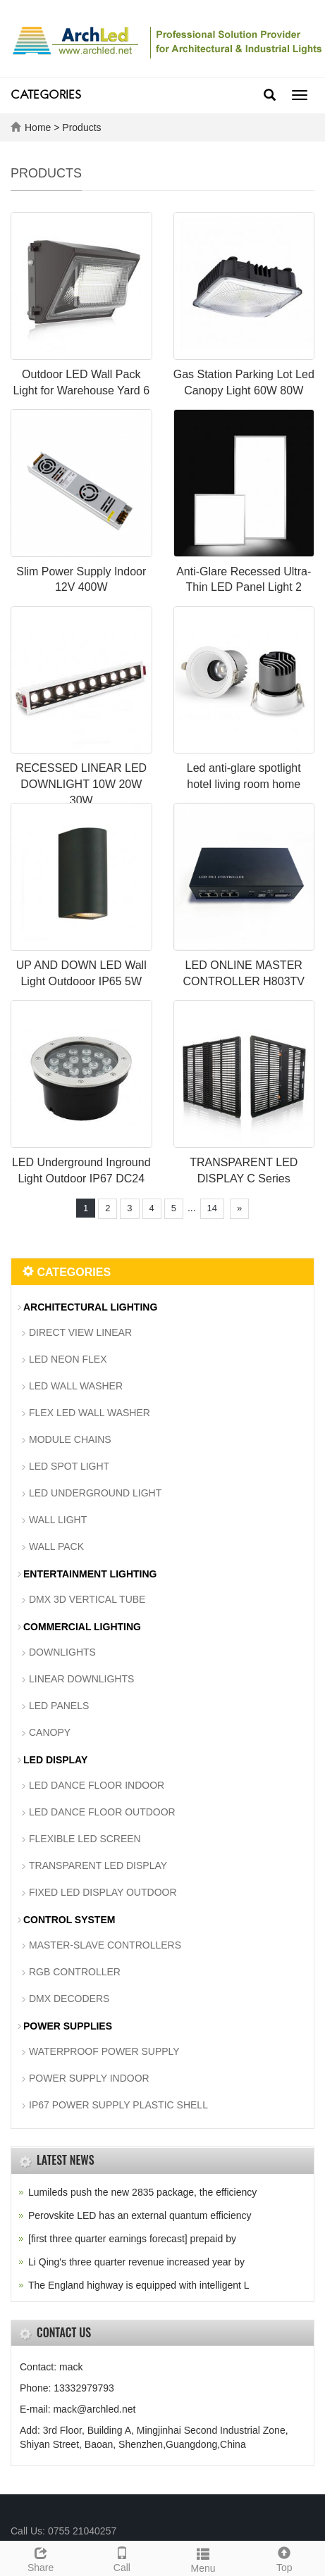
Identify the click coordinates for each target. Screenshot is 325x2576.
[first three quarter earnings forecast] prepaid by (132, 2238)
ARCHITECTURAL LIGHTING (90, 1307)
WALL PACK (56, 1546)
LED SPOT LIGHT (69, 1466)
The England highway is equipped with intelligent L (139, 2285)
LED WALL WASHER (76, 1386)
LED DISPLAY (55, 1759)
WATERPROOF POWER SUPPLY (104, 2051)
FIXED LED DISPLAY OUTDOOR (103, 1892)
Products (81, 127)
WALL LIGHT (58, 1519)
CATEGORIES (46, 95)
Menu (203, 2558)
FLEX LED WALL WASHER (89, 1412)
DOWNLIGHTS (62, 1652)
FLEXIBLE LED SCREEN (85, 1838)
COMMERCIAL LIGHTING (82, 1626)
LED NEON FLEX (67, 1359)
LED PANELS (59, 1705)
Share (40, 2557)
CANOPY (49, 1732)
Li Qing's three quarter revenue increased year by (136, 2262)
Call (121, 2557)
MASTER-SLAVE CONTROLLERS (105, 1945)
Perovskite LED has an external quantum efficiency (139, 2215)
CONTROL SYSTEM (69, 1919)
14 (212, 1208)
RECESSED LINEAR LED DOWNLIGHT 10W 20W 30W (81, 784)
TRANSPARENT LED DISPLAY (98, 1865)
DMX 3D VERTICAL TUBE (87, 1599)
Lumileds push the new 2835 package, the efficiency (142, 2192)
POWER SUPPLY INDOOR (89, 2078)
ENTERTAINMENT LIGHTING (90, 1574)
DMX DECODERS (69, 1998)
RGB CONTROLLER (75, 1971)
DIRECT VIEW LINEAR (80, 1332)
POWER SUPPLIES (67, 2026)
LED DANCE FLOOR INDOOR (96, 1785)
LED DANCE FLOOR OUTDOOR (102, 1812)
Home (38, 127)
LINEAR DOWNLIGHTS (81, 1678)
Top (284, 2557)
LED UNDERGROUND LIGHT (95, 1493)
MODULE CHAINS (70, 1439)
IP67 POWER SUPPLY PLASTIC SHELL (118, 2105)
